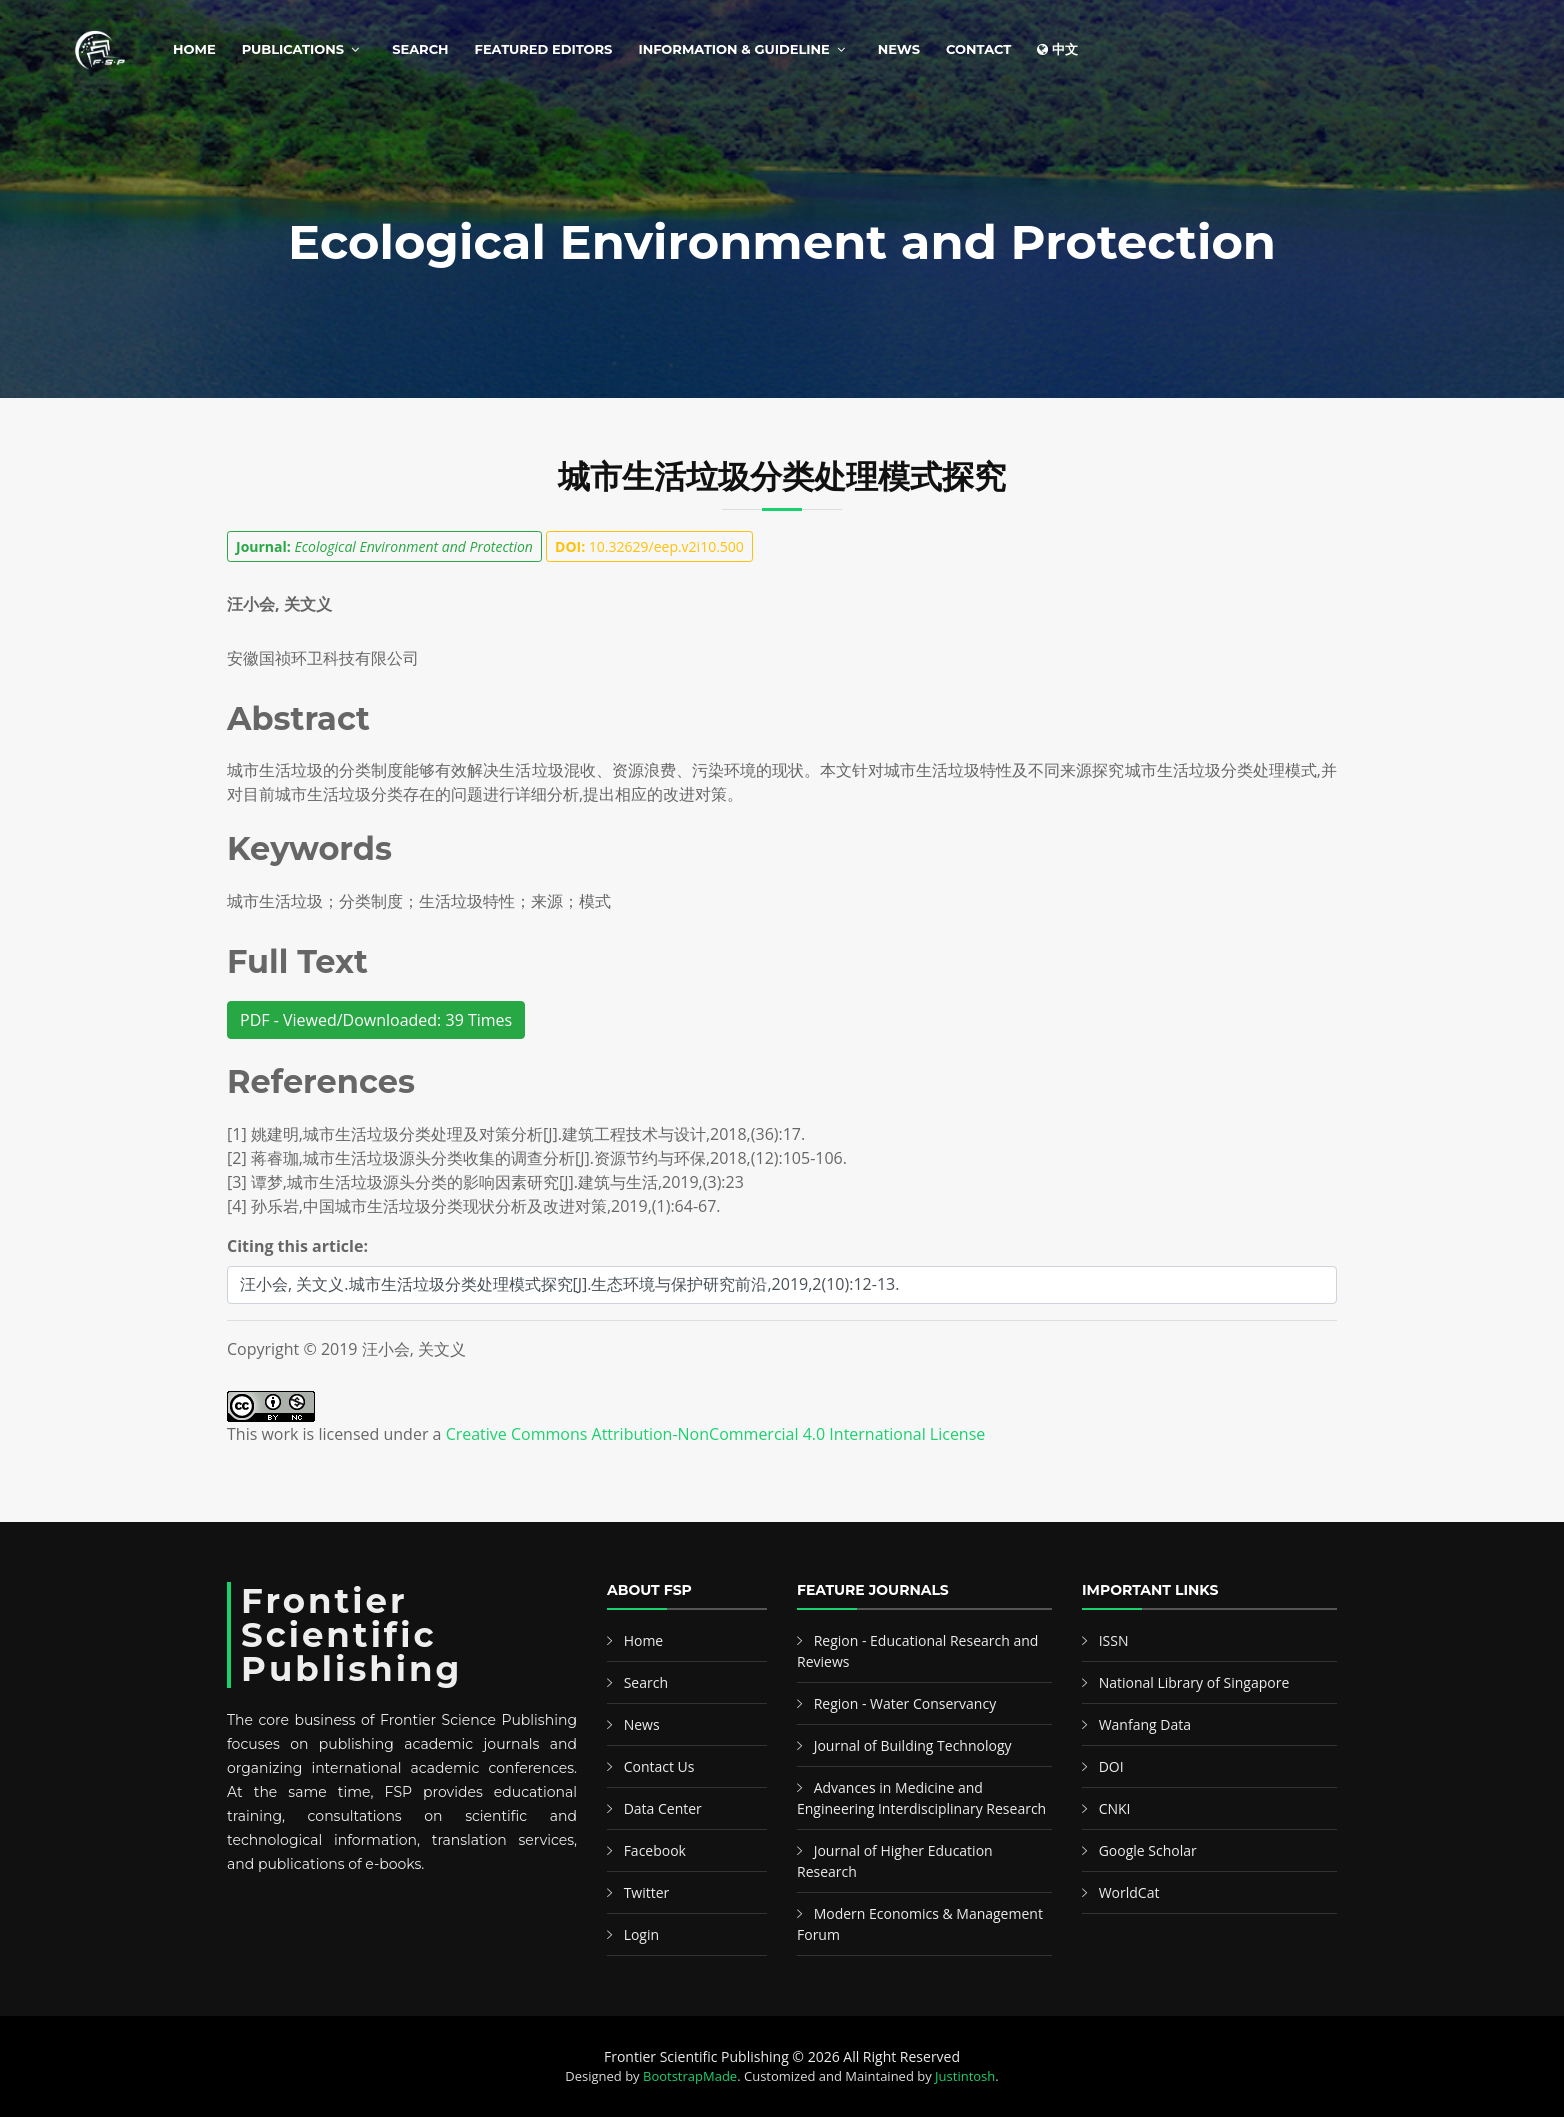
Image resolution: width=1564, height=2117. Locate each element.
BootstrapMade (690, 2076)
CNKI (1115, 1808)
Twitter (647, 1892)
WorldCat (1129, 1892)
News (899, 49)
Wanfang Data (1145, 1724)
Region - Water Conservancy (905, 1703)
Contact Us (659, 1766)
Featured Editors (544, 49)
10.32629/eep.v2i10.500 (649, 546)
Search (420, 49)
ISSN (1114, 1640)
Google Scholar (1148, 1850)
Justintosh (965, 2076)
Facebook (655, 1850)
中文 (1057, 49)
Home (194, 49)
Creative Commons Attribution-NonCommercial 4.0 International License (716, 1434)
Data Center (663, 1808)
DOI (1111, 1766)
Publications (293, 49)
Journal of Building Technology (913, 1745)
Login (641, 1934)
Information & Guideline (733, 49)
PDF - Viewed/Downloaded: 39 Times (376, 1020)
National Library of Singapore (1194, 1682)
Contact (978, 49)
